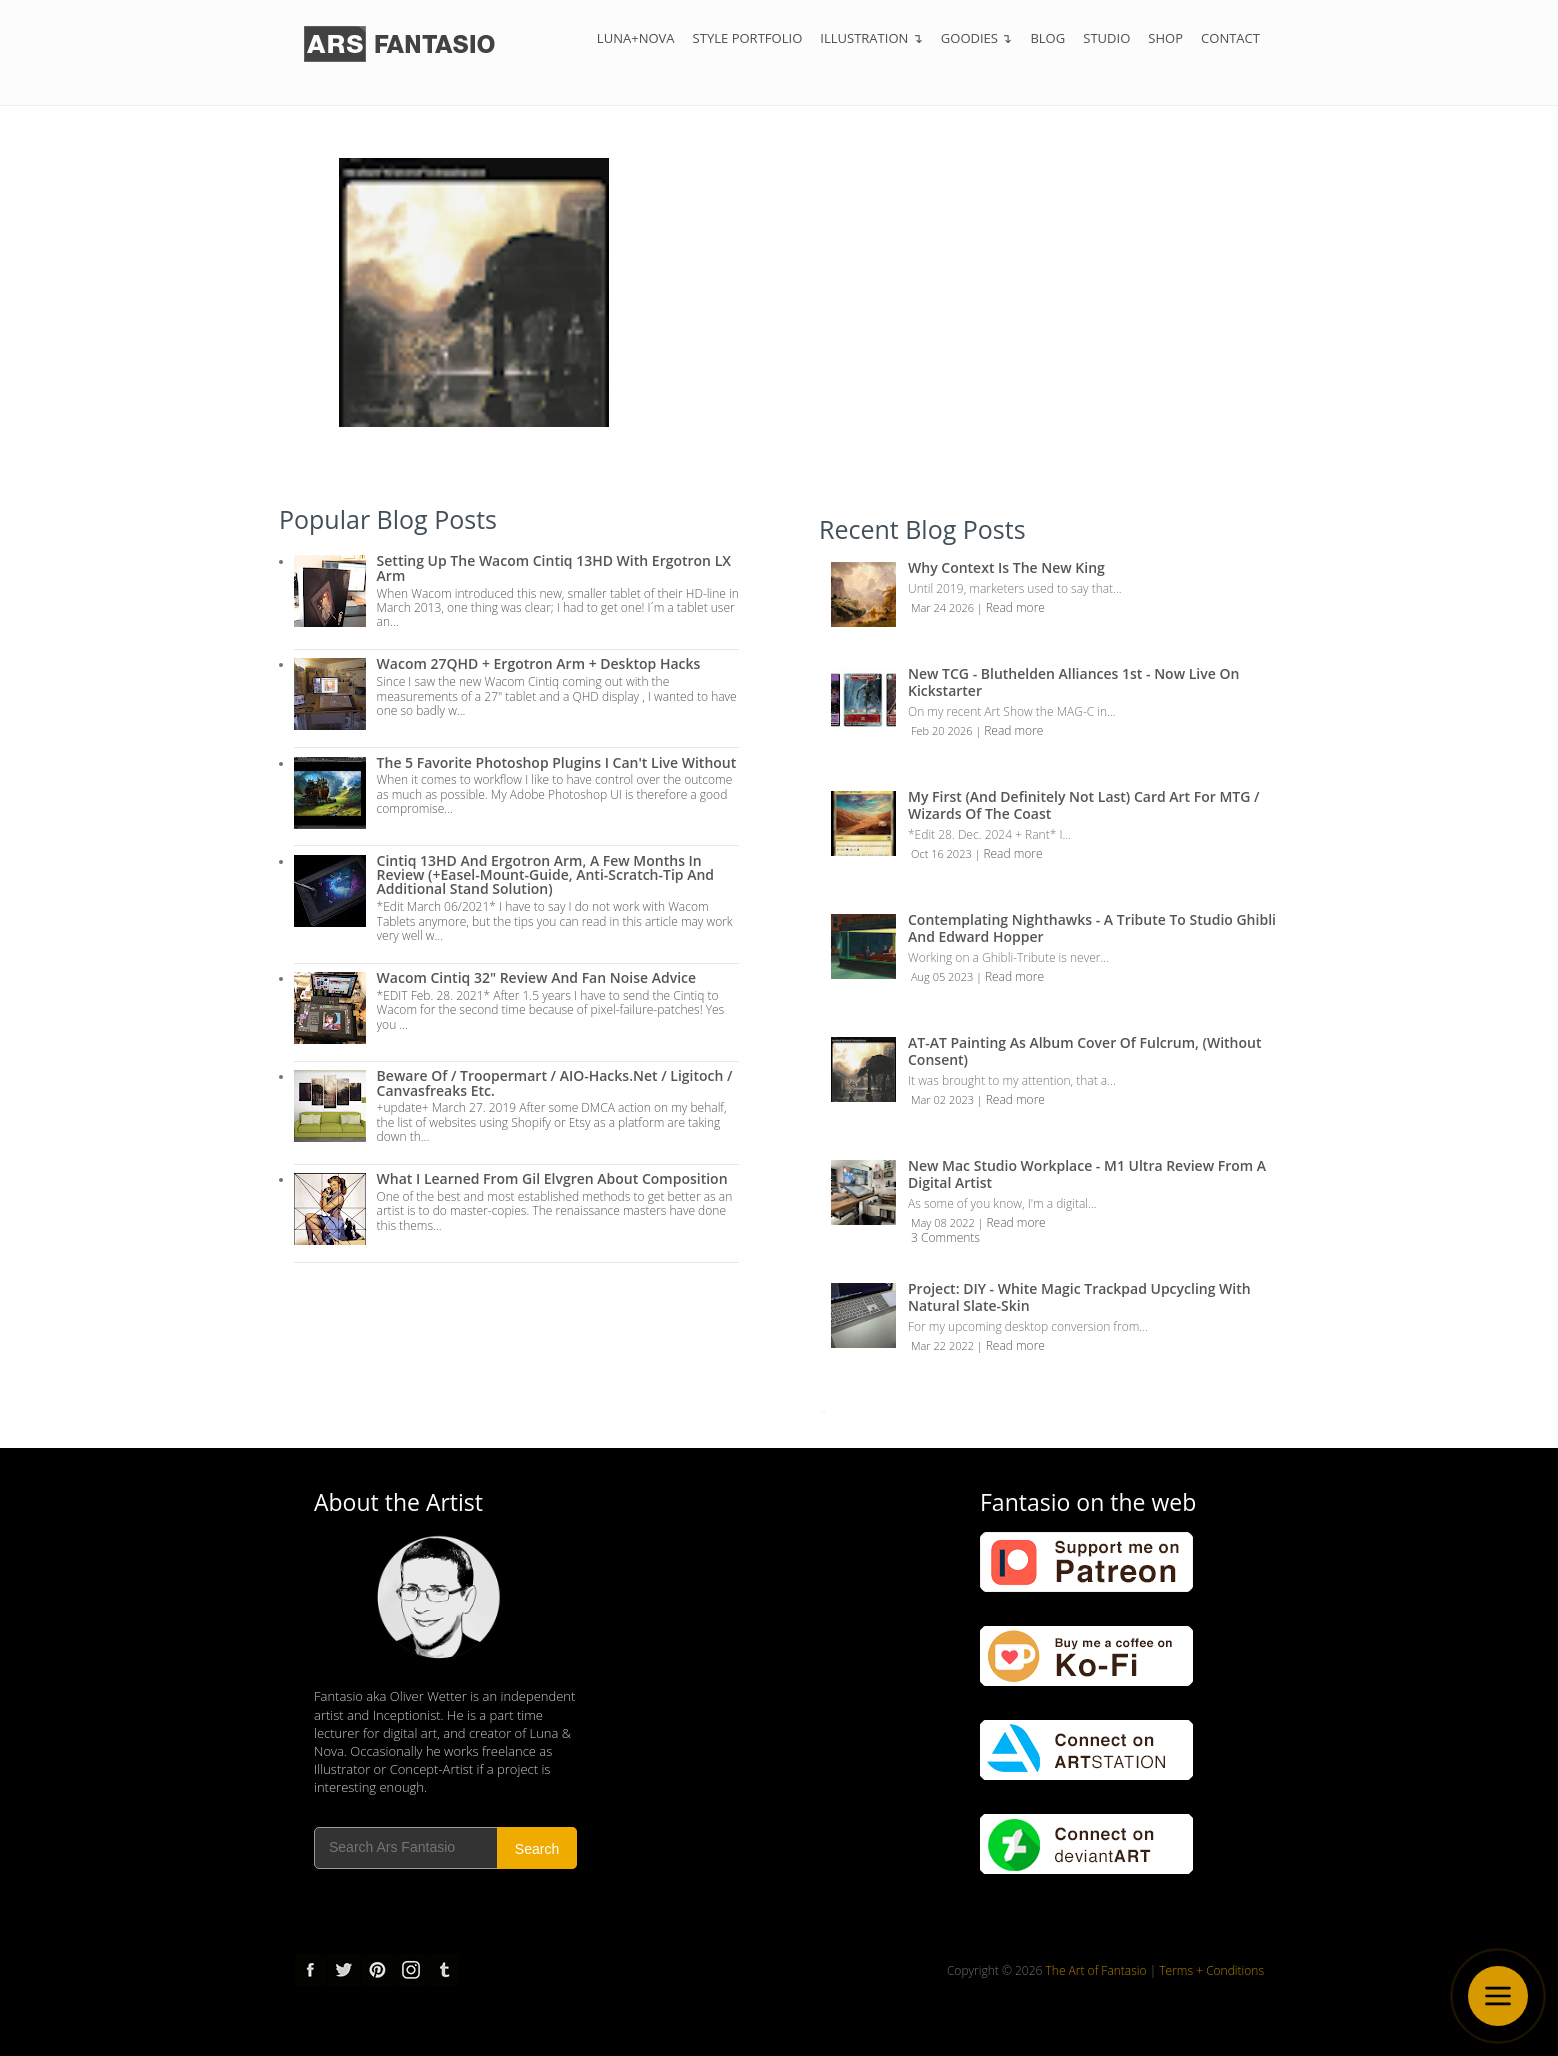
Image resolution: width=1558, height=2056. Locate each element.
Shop (1165, 38)
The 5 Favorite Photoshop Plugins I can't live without (557, 762)
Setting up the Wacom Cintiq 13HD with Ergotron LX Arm (554, 567)
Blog (1047, 38)
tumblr (443, 1970)
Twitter (344, 1970)
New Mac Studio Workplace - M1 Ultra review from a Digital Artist (1087, 1174)
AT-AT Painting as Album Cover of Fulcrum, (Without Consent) (1085, 1051)
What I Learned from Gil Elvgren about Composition (552, 1178)
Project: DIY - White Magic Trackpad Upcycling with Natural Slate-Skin (1079, 1297)
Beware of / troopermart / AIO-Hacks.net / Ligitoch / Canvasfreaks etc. (555, 1082)
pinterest (377, 1970)
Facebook (311, 1970)
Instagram (410, 1970)
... (822, 1409)
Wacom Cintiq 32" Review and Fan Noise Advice (536, 977)
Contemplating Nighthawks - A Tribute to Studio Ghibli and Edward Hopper (1092, 928)
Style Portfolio (748, 38)
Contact (1230, 38)
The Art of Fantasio (1096, 1970)
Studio (1106, 38)
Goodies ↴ (977, 38)
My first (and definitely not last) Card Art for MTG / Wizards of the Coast (1084, 805)
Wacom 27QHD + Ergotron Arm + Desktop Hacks (539, 663)
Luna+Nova (636, 38)
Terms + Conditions (1211, 1970)
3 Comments (945, 1237)
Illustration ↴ (871, 38)
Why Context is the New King (1006, 567)
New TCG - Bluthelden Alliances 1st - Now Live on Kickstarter (1073, 682)
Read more (1015, 607)
